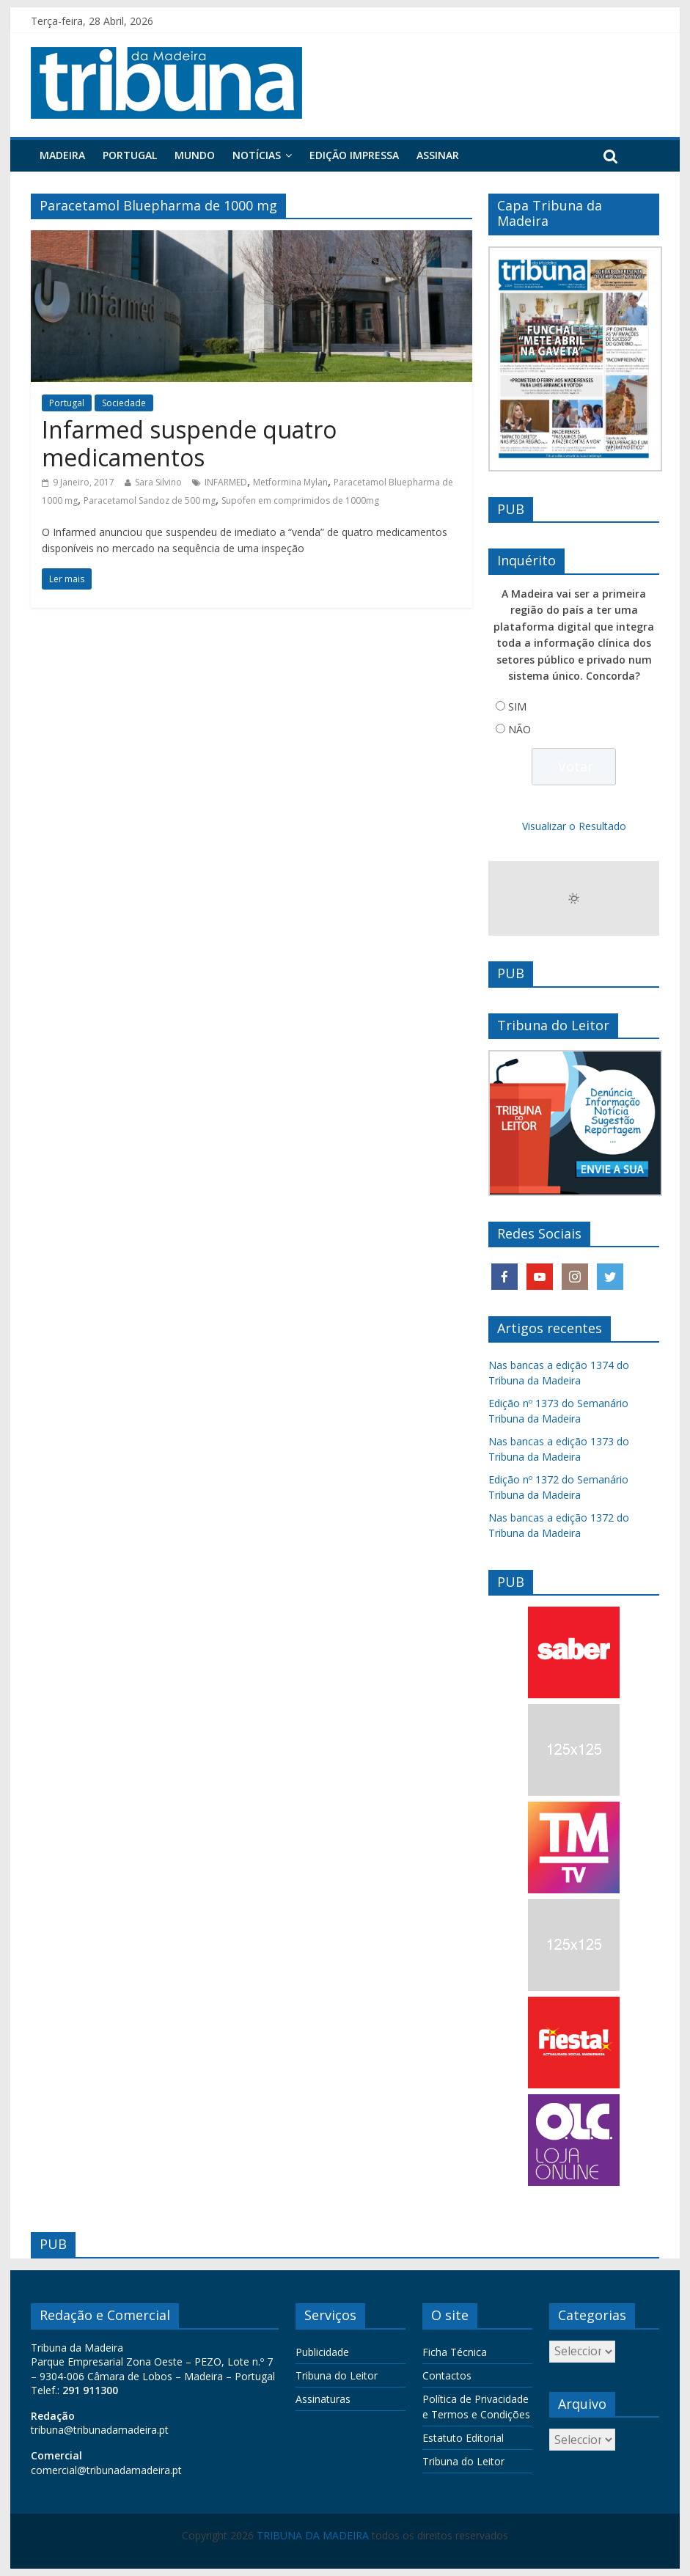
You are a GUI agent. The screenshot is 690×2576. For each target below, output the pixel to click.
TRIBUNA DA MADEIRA (313, 2535)
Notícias (256, 155)
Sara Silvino (158, 482)
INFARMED (226, 482)
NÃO (519, 729)
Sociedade (124, 403)
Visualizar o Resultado (574, 826)
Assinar (437, 155)
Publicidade (322, 2352)
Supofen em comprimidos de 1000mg (300, 500)
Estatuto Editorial (463, 2438)
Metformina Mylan (290, 482)
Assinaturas (323, 2399)
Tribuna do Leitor (337, 2375)
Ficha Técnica (454, 2352)
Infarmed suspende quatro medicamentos (189, 443)
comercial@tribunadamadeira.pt (106, 2470)
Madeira (62, 155)
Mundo (195, 155)
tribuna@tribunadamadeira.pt (100, 2430)
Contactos (446, 2375)
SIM (517, 706)
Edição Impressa (354, 155)
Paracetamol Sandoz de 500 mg (150, 500)
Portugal (130, 155)
